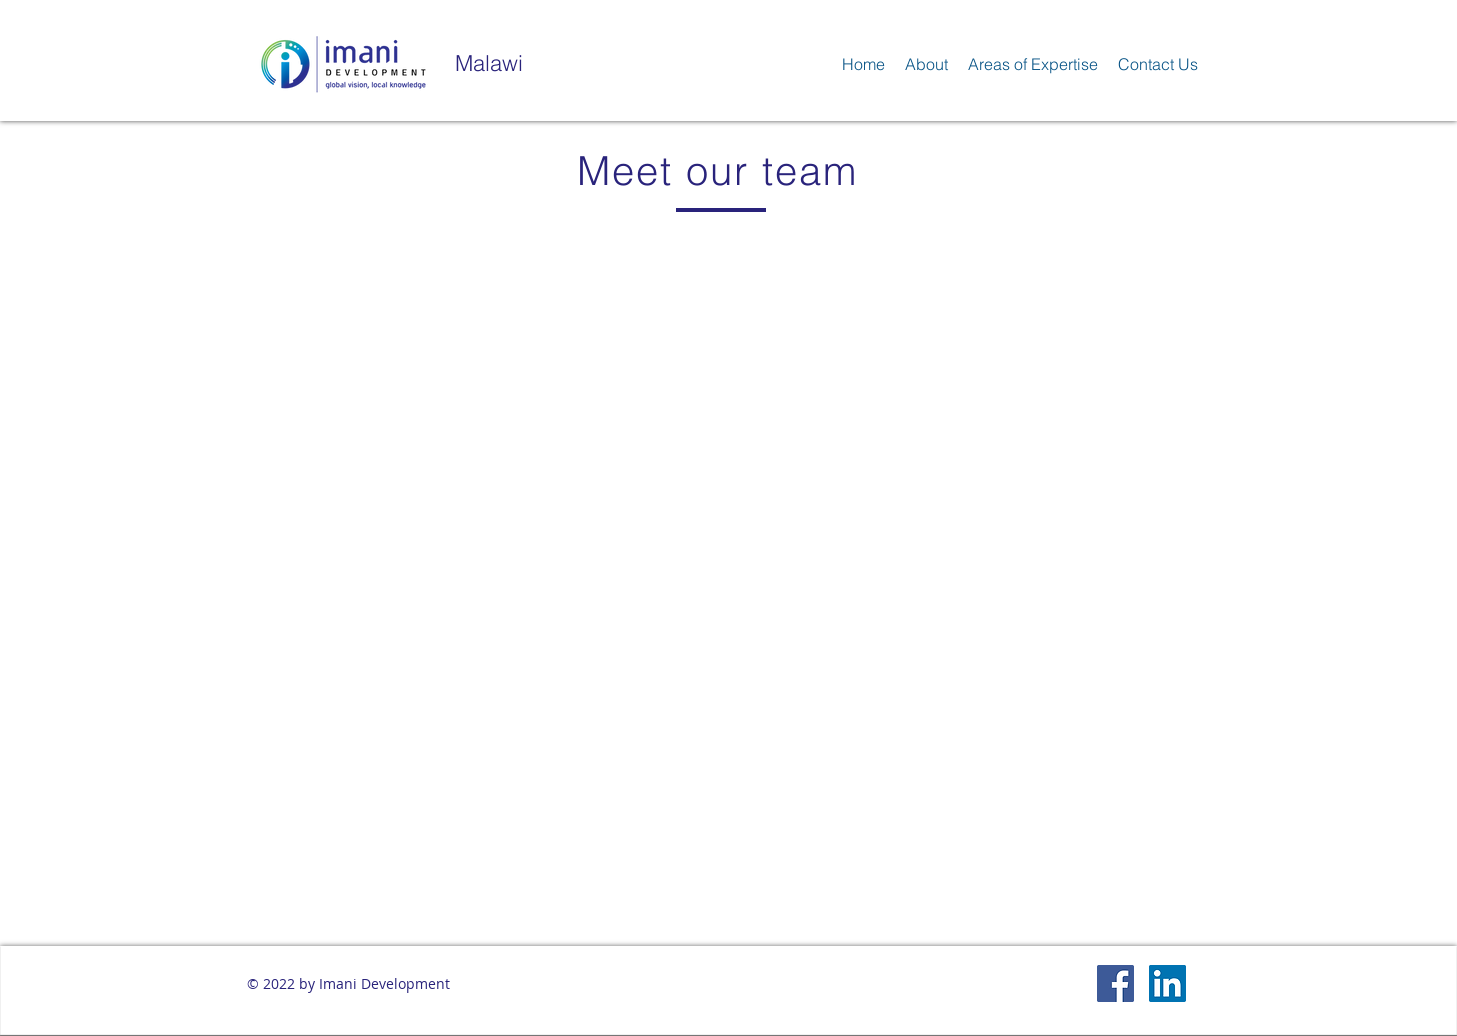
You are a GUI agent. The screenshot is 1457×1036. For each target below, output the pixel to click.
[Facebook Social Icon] (1115, 983)
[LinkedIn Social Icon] (1167, 983)
